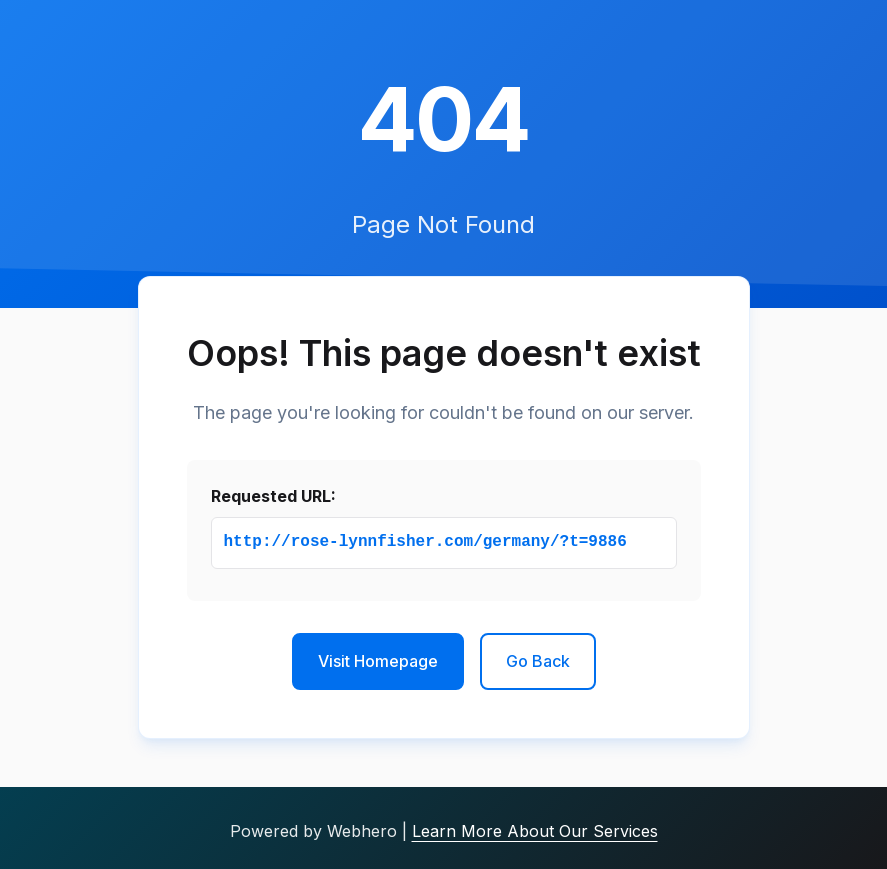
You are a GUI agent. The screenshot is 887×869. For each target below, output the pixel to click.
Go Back (538, 661)
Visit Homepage (378, 661)
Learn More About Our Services (535, 831)
